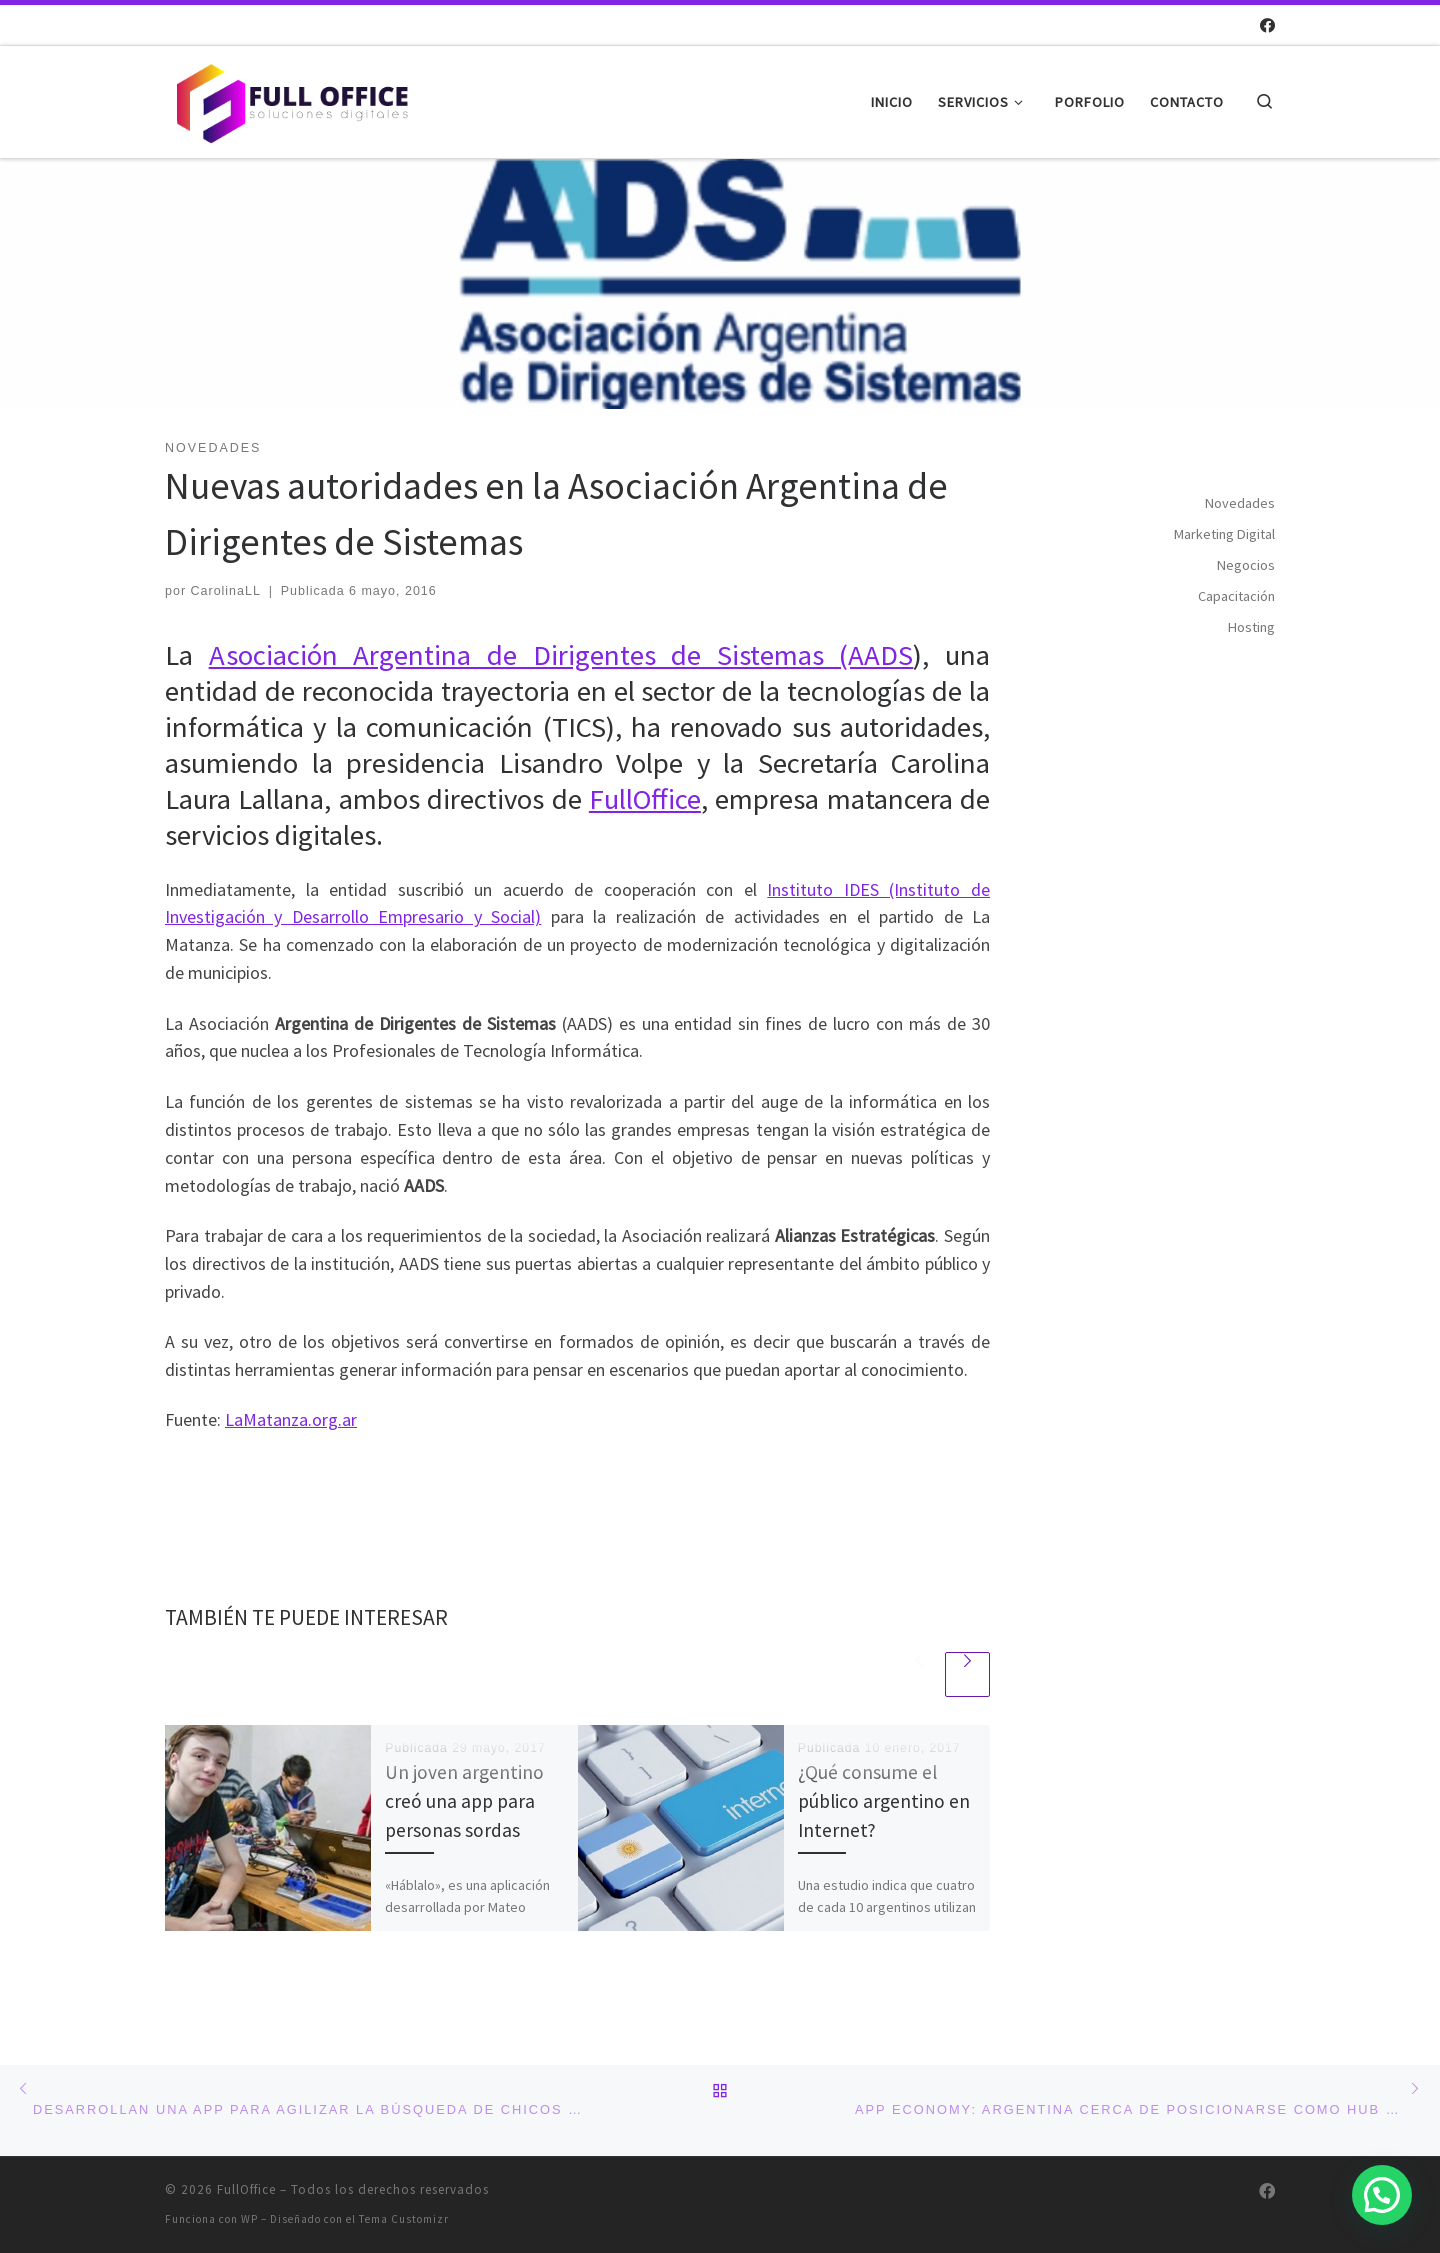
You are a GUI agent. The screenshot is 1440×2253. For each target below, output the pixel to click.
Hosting (1251, 627)
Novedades (1240, 503)
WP (249, 2219)
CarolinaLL (226, 591)
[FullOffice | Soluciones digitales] (290, 98)
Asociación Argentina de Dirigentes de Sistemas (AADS (561, 655)
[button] (1382, 2195)
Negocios (1246, 565)
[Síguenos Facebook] (1267, 25)
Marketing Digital (1224, 534)
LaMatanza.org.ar (291, 1419)
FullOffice (645, 799)
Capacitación (1236, 596)
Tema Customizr (404, 2219)
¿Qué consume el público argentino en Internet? (884, 1801)
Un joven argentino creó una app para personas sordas (464, 1801)
